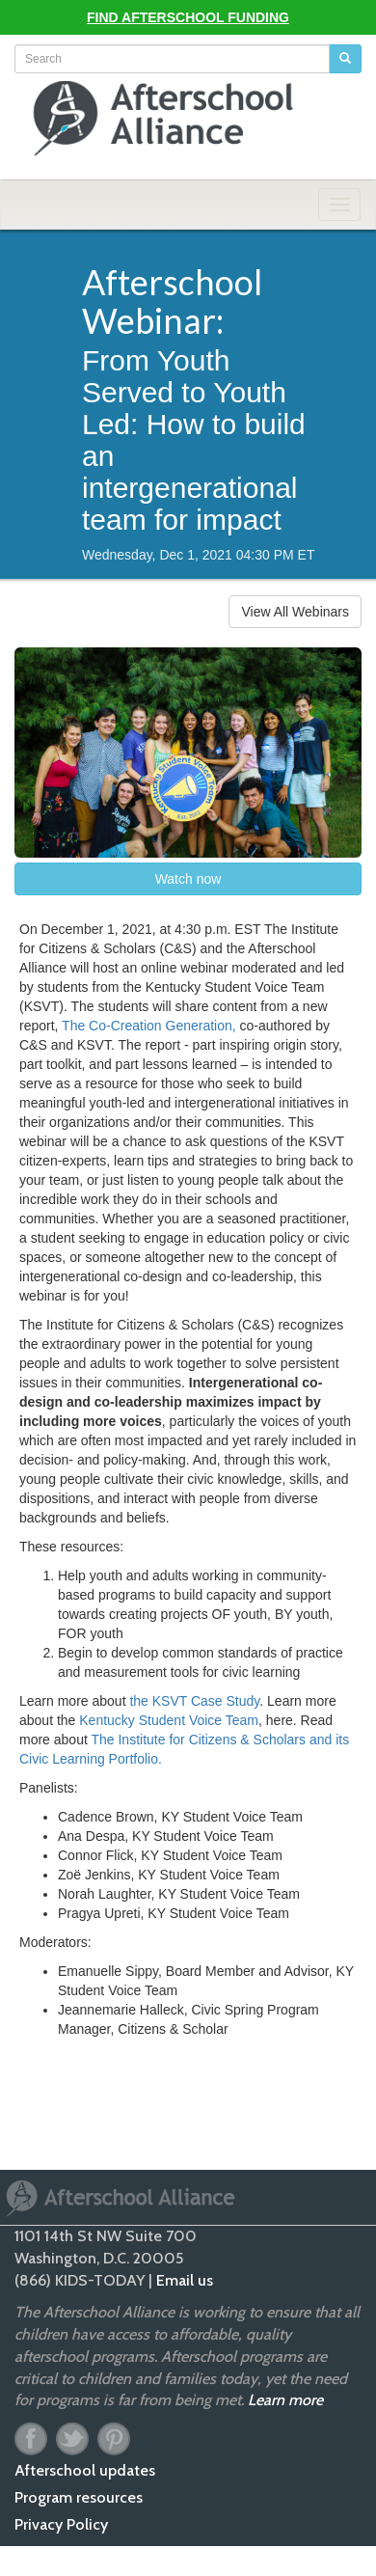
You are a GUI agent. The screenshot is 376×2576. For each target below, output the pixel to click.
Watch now (188, 879)
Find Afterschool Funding (188, 17)
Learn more (285, 2400)
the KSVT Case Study (194, 1701)
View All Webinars (295, 611)
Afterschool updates (84, 2470)
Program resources (78, 2497)
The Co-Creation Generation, (149, 1025)
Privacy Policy (61, 2524)
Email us (184, 2280)
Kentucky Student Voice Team (168, 1720)
